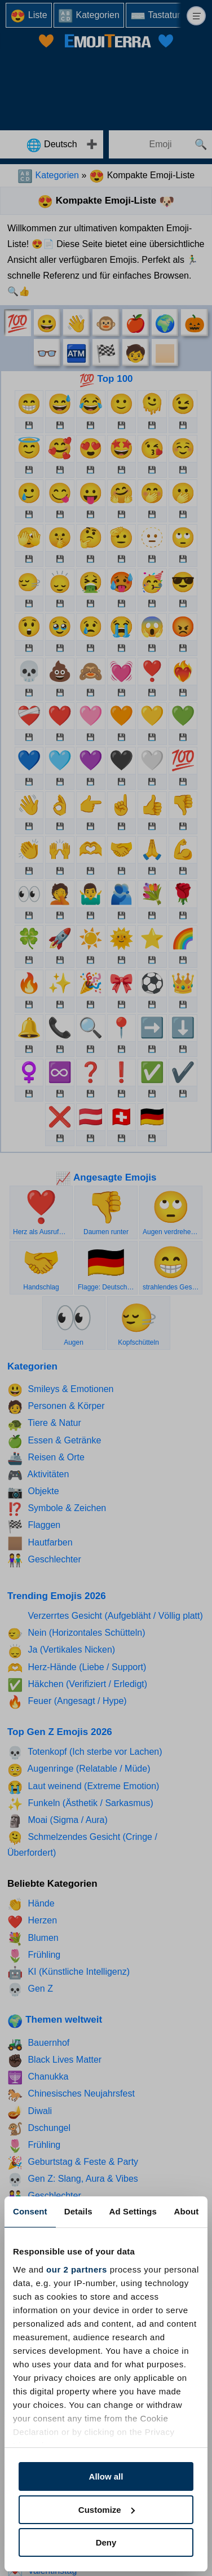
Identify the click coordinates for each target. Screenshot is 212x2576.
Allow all (106, 2476)
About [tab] (186, 2211)
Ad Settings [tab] (133, 2211)
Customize (106, 2510)
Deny (106, 2542)
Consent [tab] (30, 2211)
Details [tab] (78, 2211)
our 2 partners (76, 2269)
